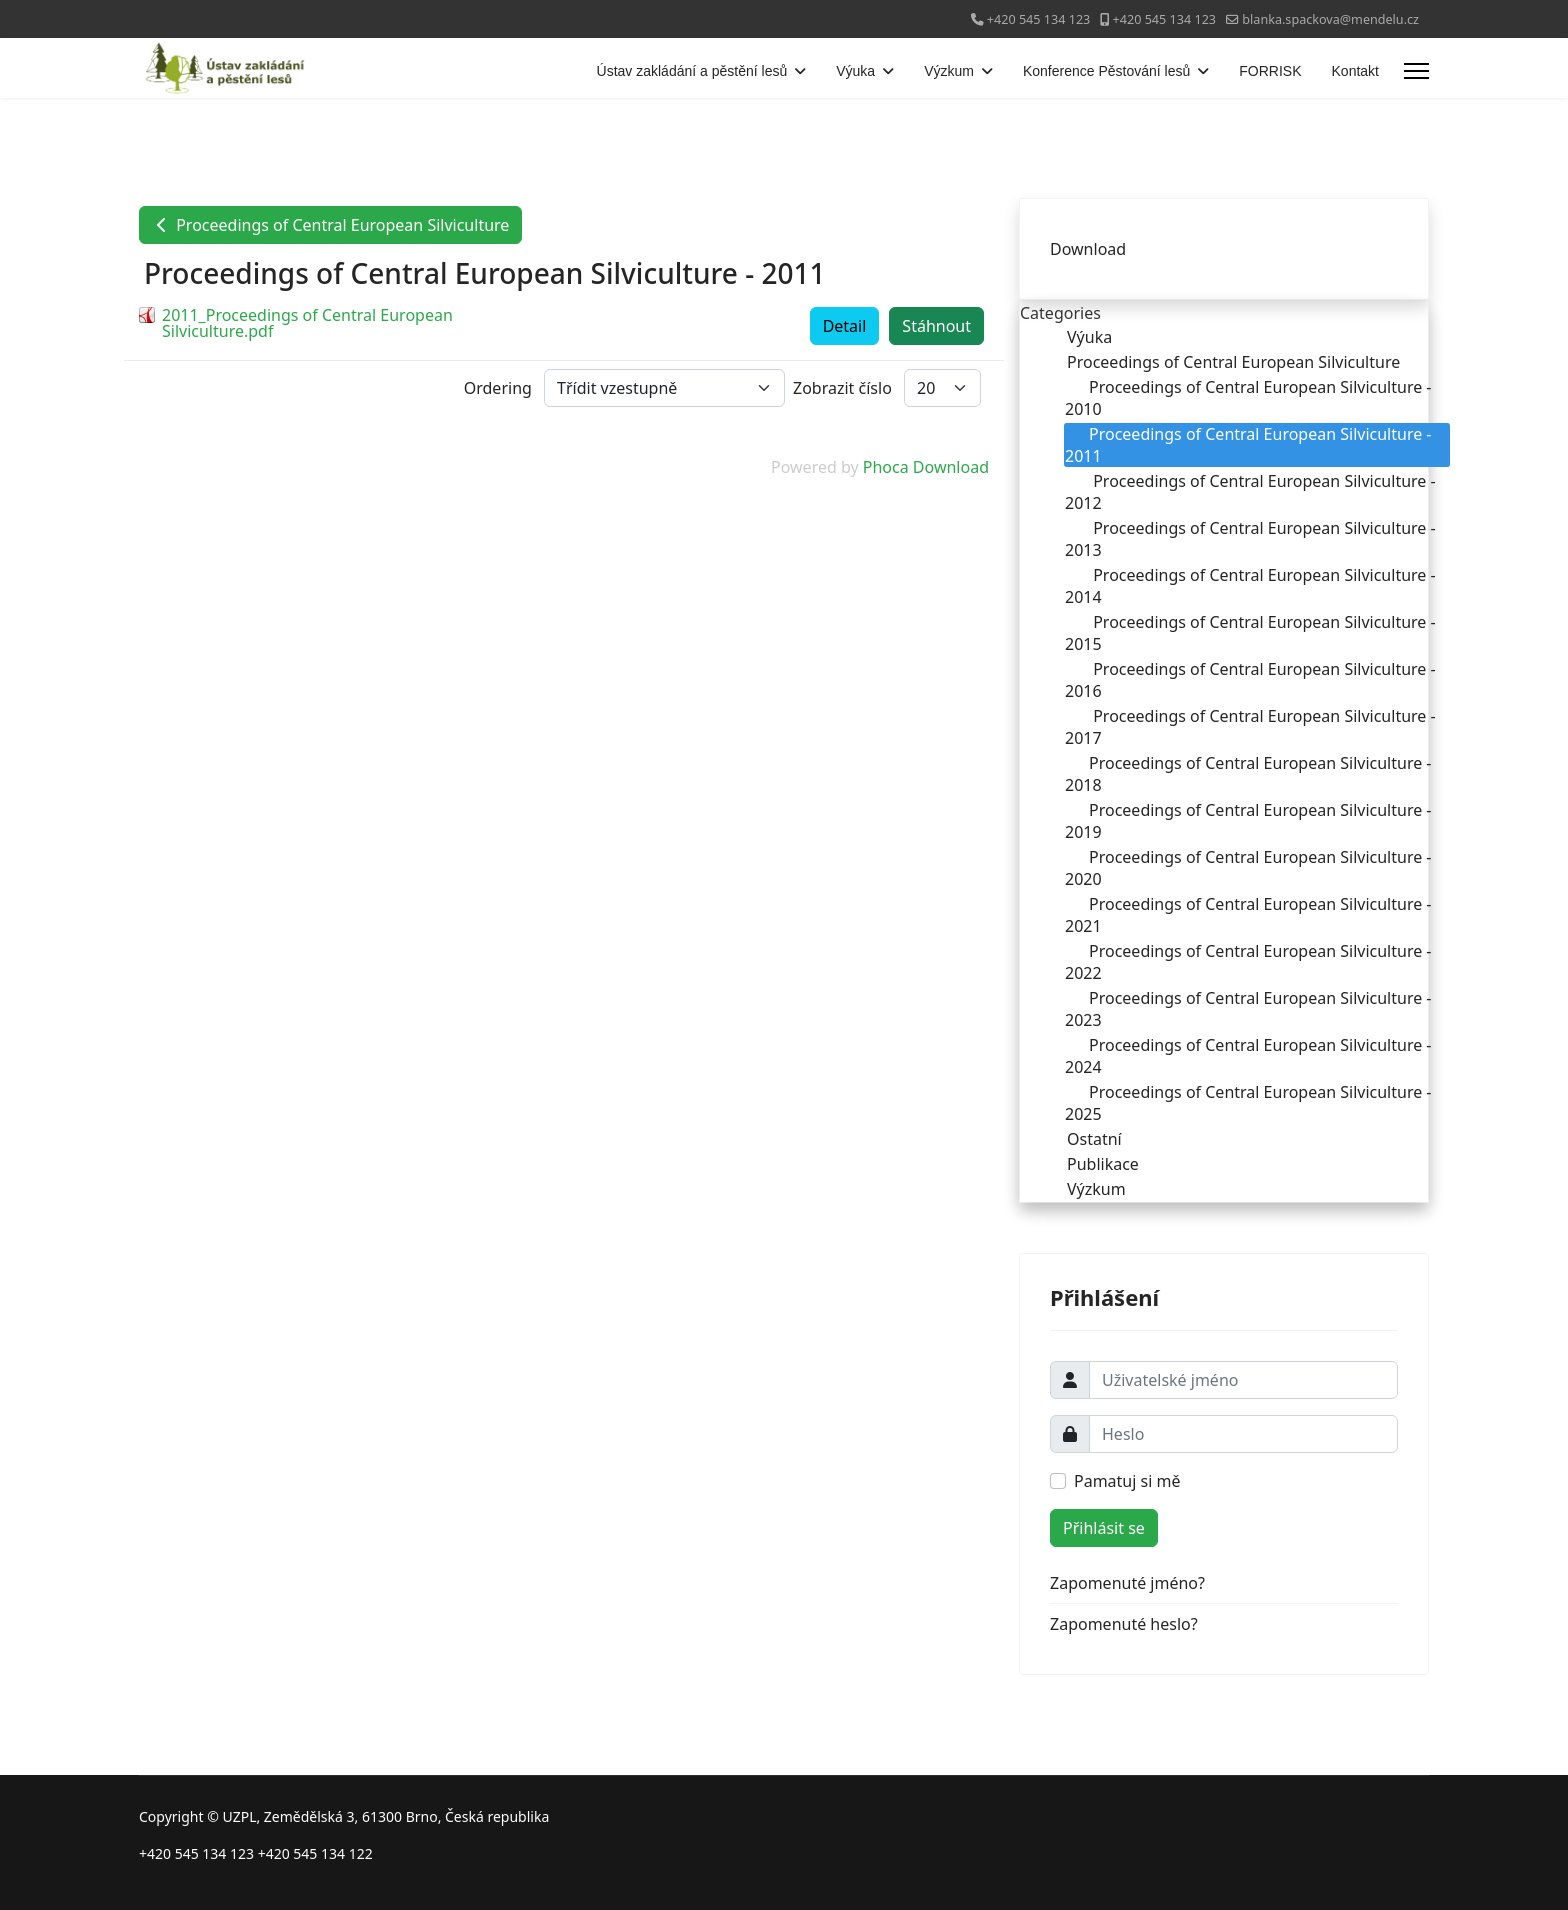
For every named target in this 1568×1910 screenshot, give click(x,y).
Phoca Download (926, 467)
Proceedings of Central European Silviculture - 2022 (1248, 962)
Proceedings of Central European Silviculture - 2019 (1248, 821)
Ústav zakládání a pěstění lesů (692, 71)
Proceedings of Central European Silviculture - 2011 (1248, 445)
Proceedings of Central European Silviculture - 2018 (1248, 774)
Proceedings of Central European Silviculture (330, 225)
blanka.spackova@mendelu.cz (1330, 19)
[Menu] (1416, 71)
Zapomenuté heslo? (1124, 1624)
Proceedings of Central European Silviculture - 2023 (1248, 1009)
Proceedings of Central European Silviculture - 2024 (1248, 1056)
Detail (845, 326)
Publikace (1091, 1164)
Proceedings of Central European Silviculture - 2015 (1250, 633)
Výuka (855, 71)
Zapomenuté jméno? (1127, 1583)
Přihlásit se (1104, 1528)
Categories (1060, 313)
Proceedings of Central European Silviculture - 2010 (1248, 398)
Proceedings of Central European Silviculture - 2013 (1250, 539)
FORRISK (1270, 71)
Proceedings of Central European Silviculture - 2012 (1250, 492)
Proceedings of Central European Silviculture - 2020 (1248, 868)
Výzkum (949, 71)
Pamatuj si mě (1127, 1481)
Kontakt (1355, 71)
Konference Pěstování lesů (1106, 71)
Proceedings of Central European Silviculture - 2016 (1250, 680)
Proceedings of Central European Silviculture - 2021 (1248, 915)
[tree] (1224, 763)
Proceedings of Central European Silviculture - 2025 (1248, 1103)
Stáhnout (936, 326)
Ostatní (1082, 1139)
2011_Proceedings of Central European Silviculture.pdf (307, 323)
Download (1088, 249)
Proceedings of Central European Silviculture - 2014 (1250, 586)
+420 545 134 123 (1038, 19)
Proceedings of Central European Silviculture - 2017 (1250, 727)
